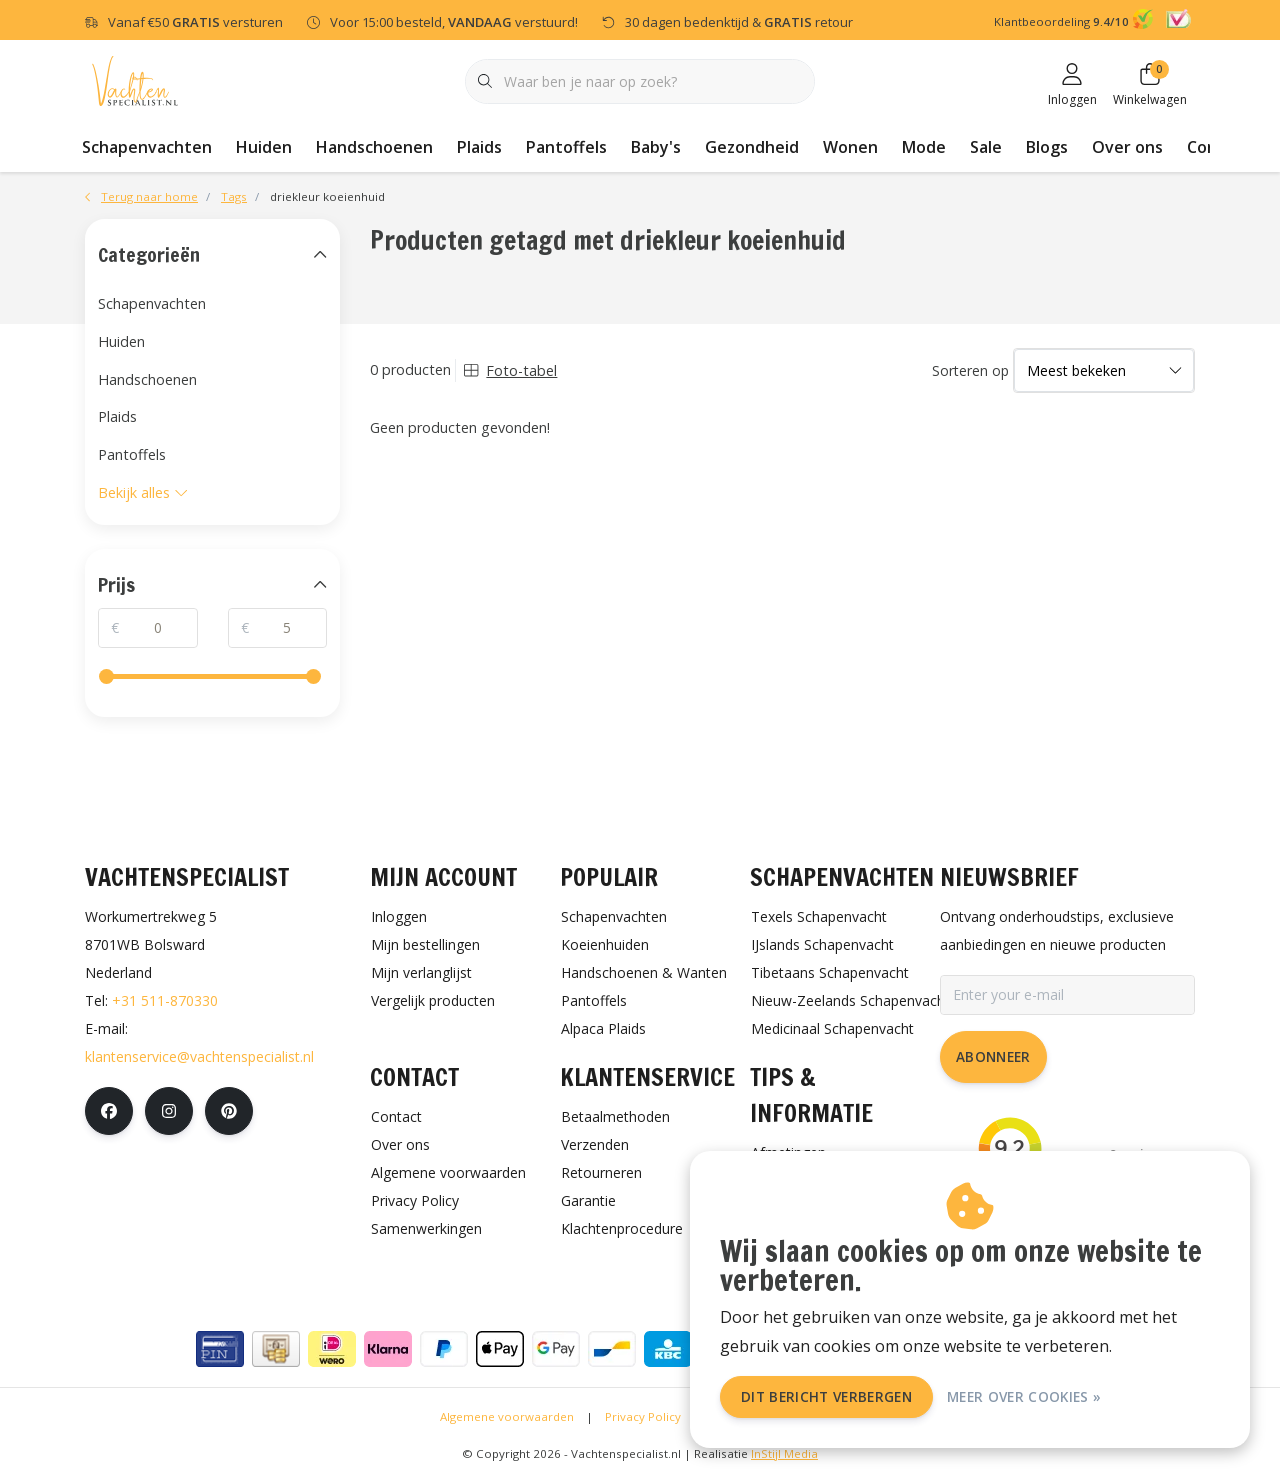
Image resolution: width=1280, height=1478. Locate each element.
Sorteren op (970, 370)
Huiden (264, 147)
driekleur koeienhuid (327, 196)
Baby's (656, 147)
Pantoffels (566, 147)
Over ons (1127, 147)
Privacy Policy (643, 1416)
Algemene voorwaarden (507, 1416)
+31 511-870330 (165, 1000)
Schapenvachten (147, 147)
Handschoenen (374, 147)
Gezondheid (752, 147)
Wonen (850, 147)
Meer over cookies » (1024, 1396)
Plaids (479, 147)
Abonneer (993, 1056)
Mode (924, 147)
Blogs (1047, 147)
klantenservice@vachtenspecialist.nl (199, 1056)
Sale (986, 147)
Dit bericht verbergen (826, 1396)
